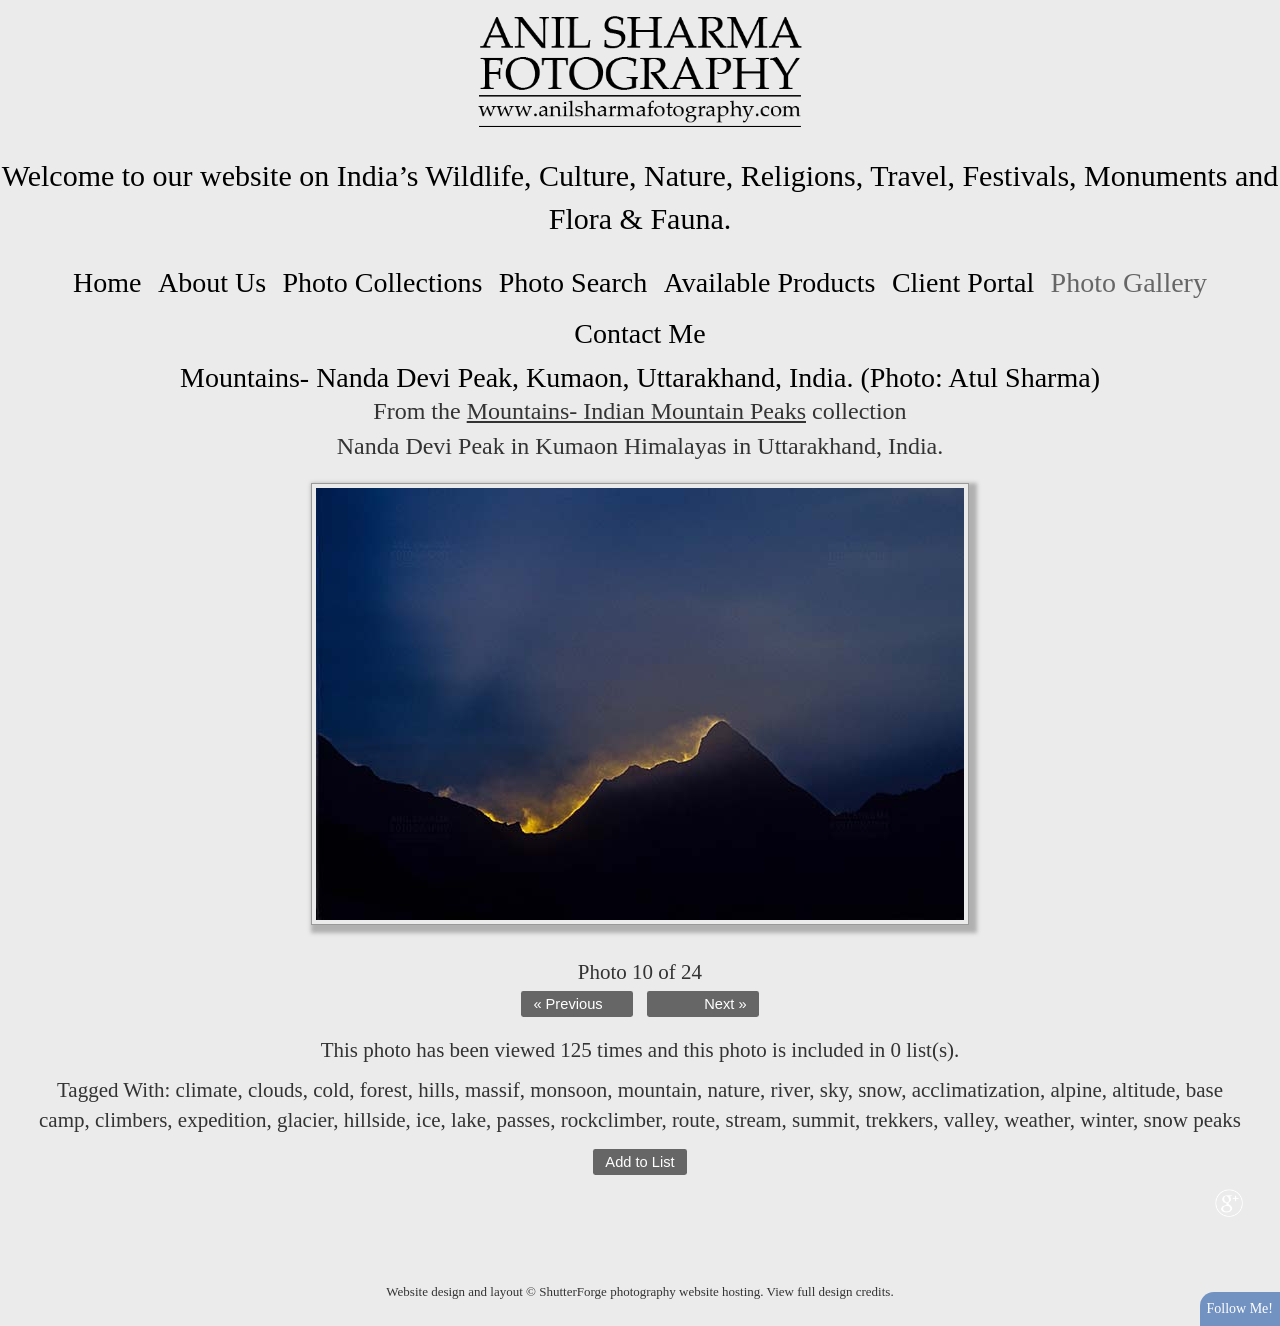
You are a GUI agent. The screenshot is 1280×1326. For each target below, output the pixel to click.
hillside (375, 1120)
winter (1106, 1120)
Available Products (770, 282)
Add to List (639, 1162)
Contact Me (639, 333)
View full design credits (829, 1291)
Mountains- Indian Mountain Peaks (636, 411)
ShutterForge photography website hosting (649, 1291)
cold (331, 1090)
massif (492, 1090)
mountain (657, 1090)
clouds (275, 1090)
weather (1037, 1120)
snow (879, 1090)
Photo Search (573, 282)
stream (754, 1120)
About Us (212, 282)
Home (107, 282)
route (693, 1120)
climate (207, 1090)
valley (969, 1120)
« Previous (567, 1004)
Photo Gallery (1129, 282)
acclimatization (976, 1090)
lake (468, 1120)
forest (384, 1090)
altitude (1143, 1090)
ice (428, 1120)
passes (524, 1120)
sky (834, 1090)
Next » (725, 1004)
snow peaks (1192, 1120)
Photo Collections (382, 282)
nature (734, 1090)
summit (823, 1120)
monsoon (568, 1090)
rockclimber (611, 1120)
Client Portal (963, 282)
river (790, 1090)
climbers (131, 1120)
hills (436, 1090)
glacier (305, 1120)
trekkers (900, 1120)
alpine (1075, 1090)
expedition (222, 1120)
